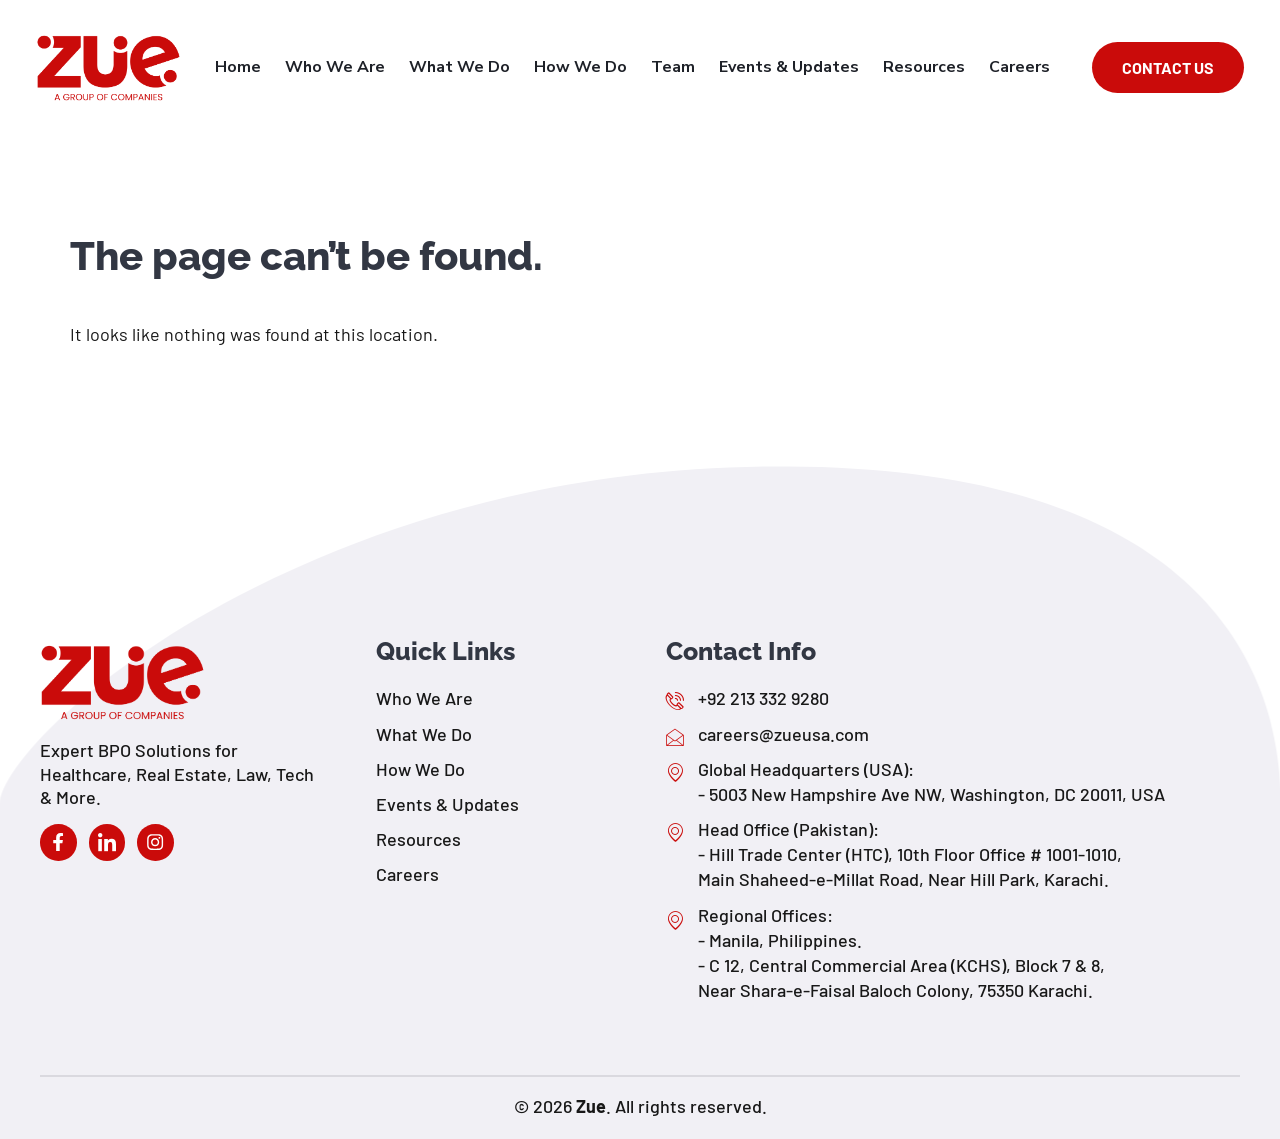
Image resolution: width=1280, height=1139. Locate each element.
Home (268, 67)
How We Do (598, 67)
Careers (1021, 67)
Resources (930, 67)
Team (687, 67)
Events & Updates (799, 67)
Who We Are (361, 67)
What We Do (481, 67)
